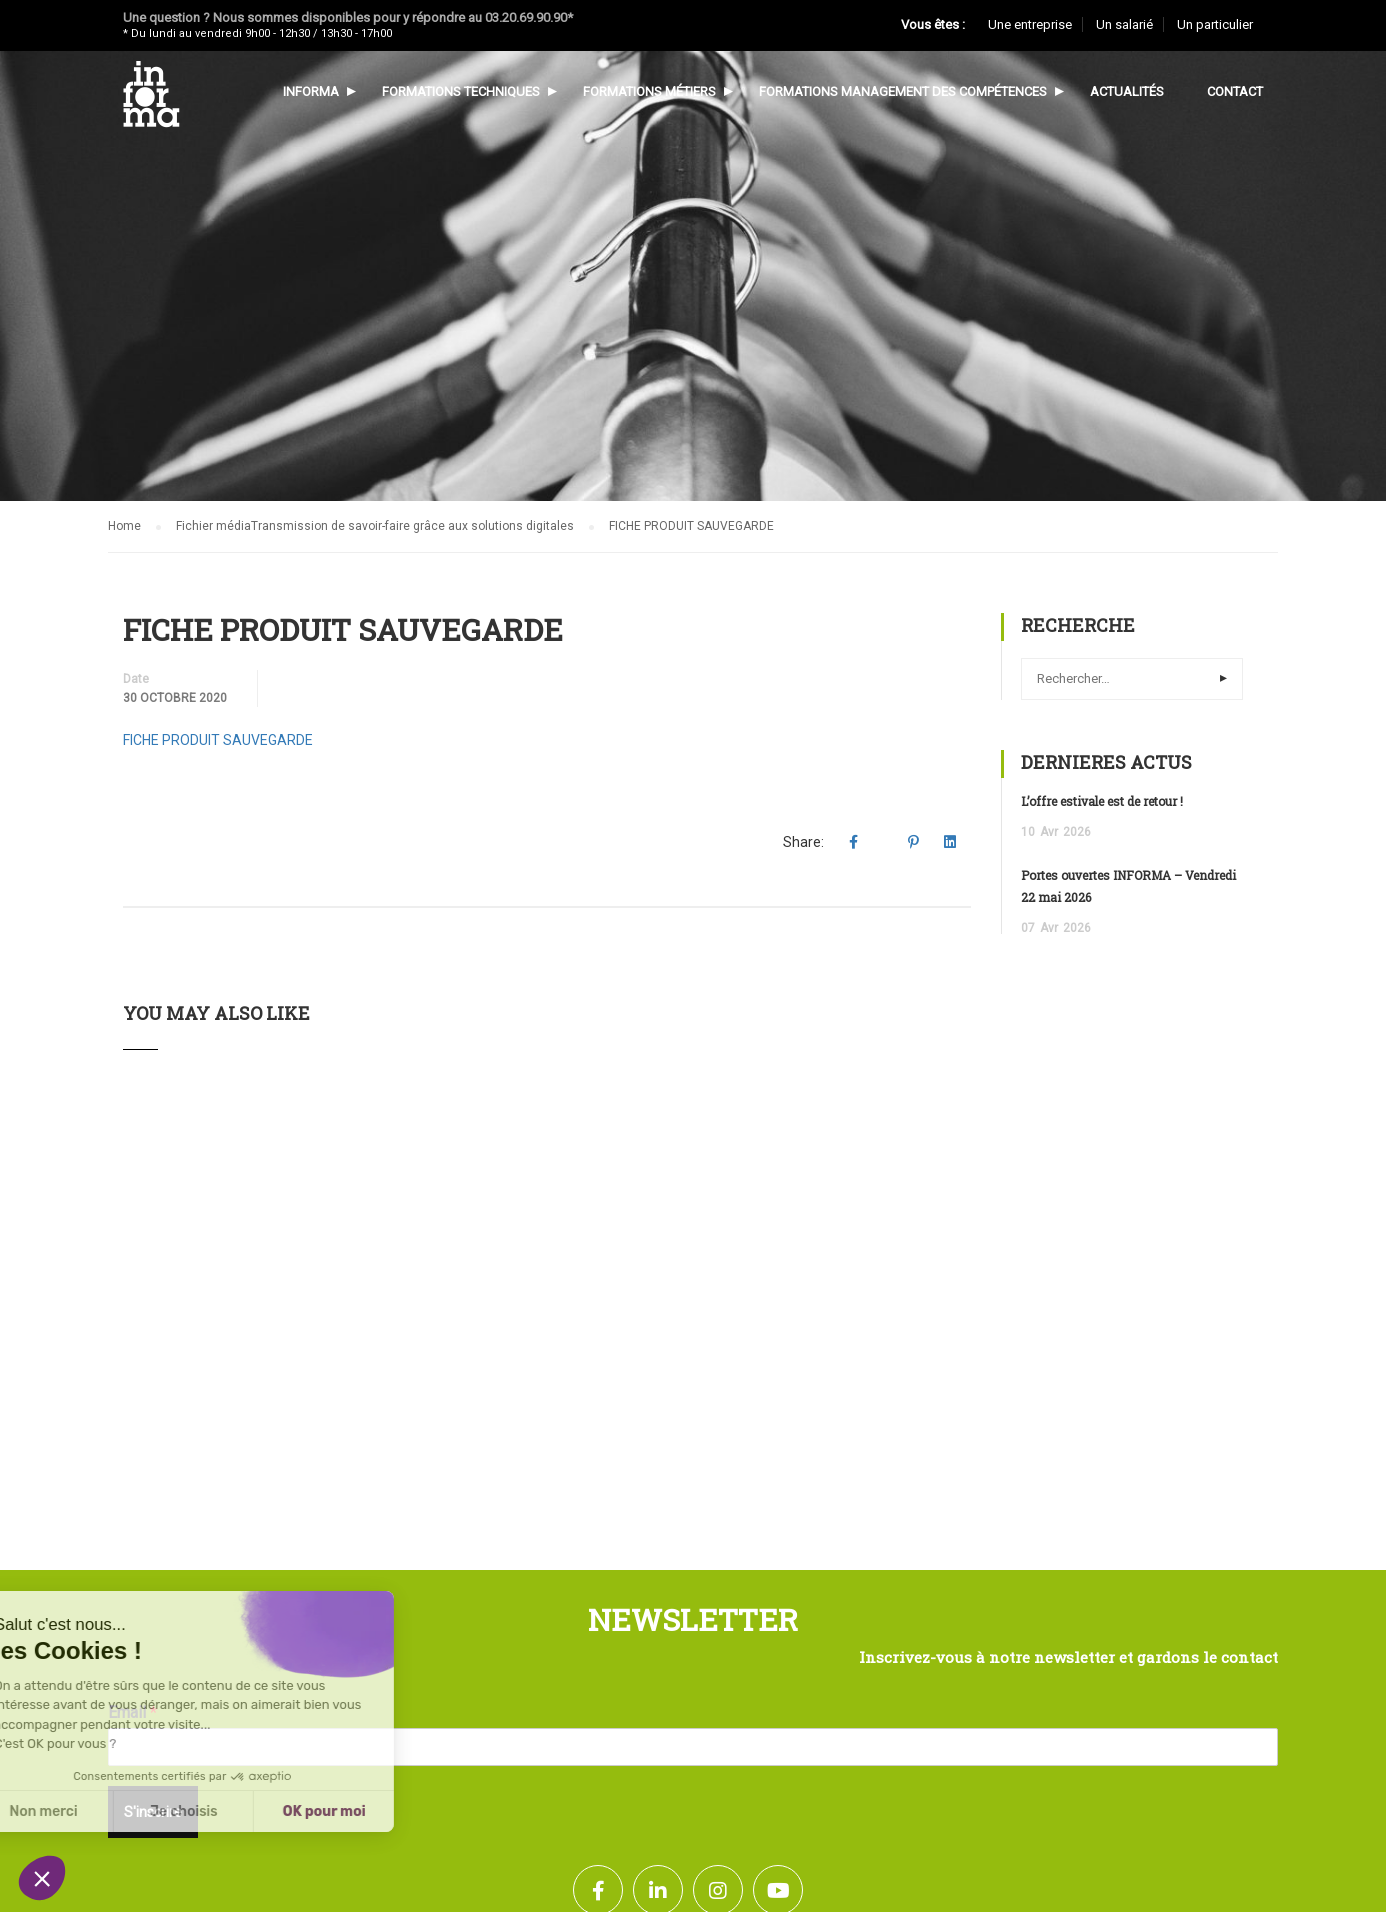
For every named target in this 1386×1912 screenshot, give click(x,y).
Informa (311, 91)
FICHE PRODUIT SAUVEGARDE (218, 740)
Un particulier (1215, 24)
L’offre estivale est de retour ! (1102, 801)
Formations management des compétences (903, 91)
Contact (1235, 91)
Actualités (1127, 91)
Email (132, 1712)
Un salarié (1124, 24)
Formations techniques (461, 91)
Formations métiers (649, 91)
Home (124, 526)
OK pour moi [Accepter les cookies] (184, 1811)
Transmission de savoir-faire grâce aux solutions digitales (412, 526)
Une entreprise (1030, 24)
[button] (42, 1878)
